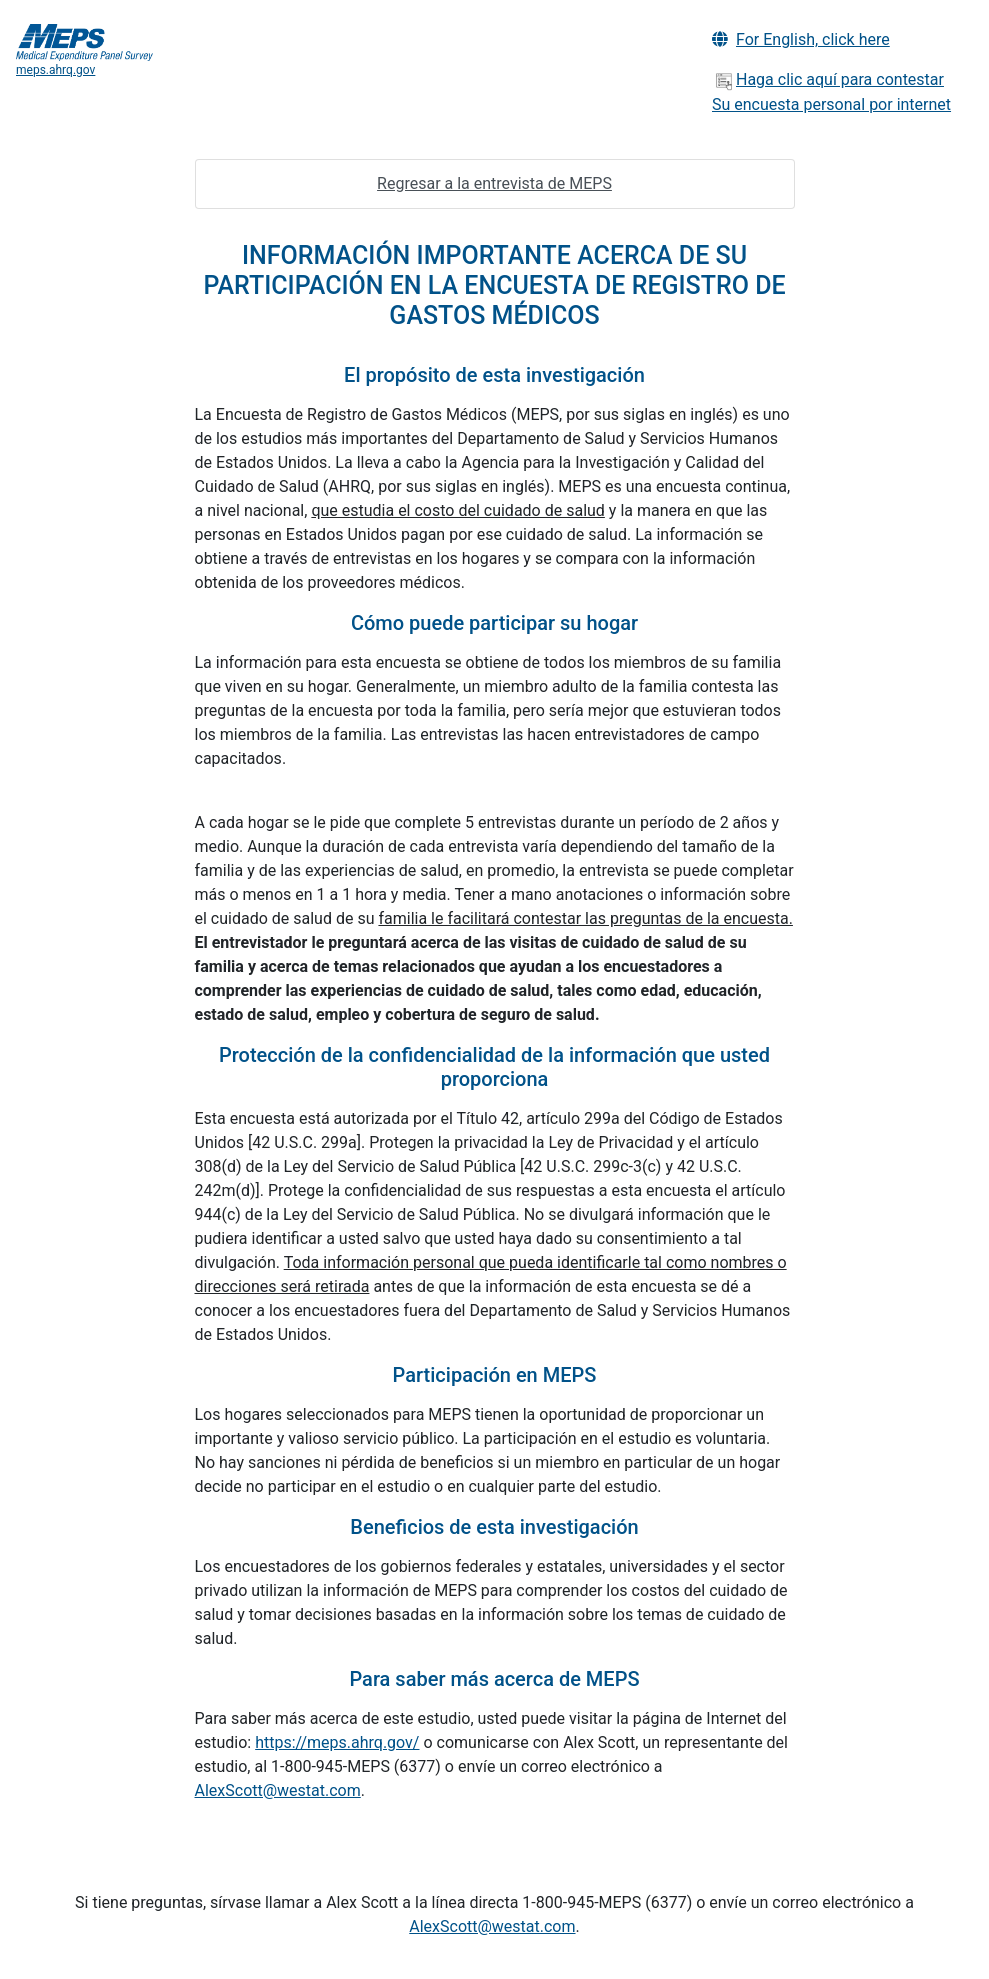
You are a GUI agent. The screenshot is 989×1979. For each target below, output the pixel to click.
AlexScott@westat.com (278, 1790)
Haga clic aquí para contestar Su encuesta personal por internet (831, 92)
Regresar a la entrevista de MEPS (494, 183)
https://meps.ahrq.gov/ (337, 1742)
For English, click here (801, 39)
